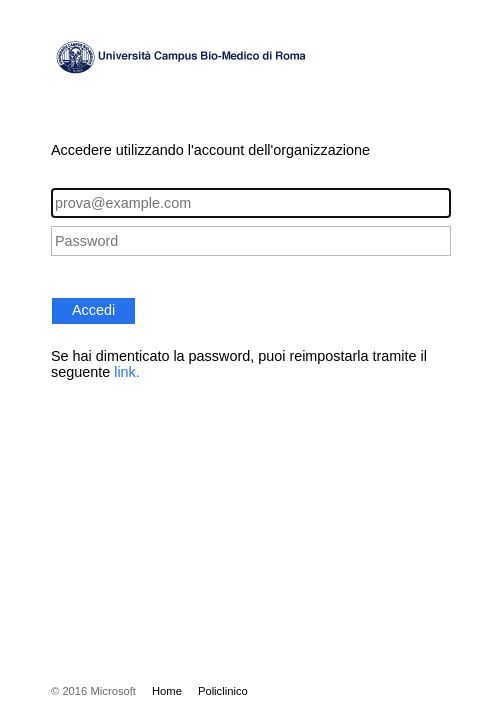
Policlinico (223, 691)
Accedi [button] (93, 310)
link (125, 372)
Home (167, 691)
